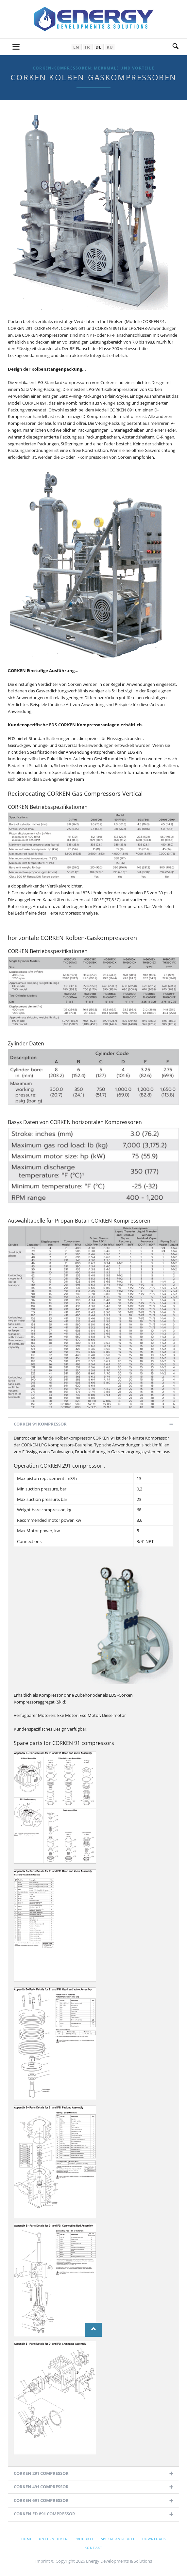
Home (26, 2539)
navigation (16, 46)
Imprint (42, 2561)
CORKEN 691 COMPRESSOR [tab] (41, 2500)
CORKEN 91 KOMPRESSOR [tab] (40, 1424)
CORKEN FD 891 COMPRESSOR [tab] (44, 2514)
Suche (175, 47)
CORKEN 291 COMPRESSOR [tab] (41, 2473)
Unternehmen (53, 2539)
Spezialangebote (118, 2539)
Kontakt (93, 2547)
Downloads (154, 2539)
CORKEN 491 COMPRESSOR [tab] (41, 2487)
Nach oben (93, 2330)
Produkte (84, 2539)
